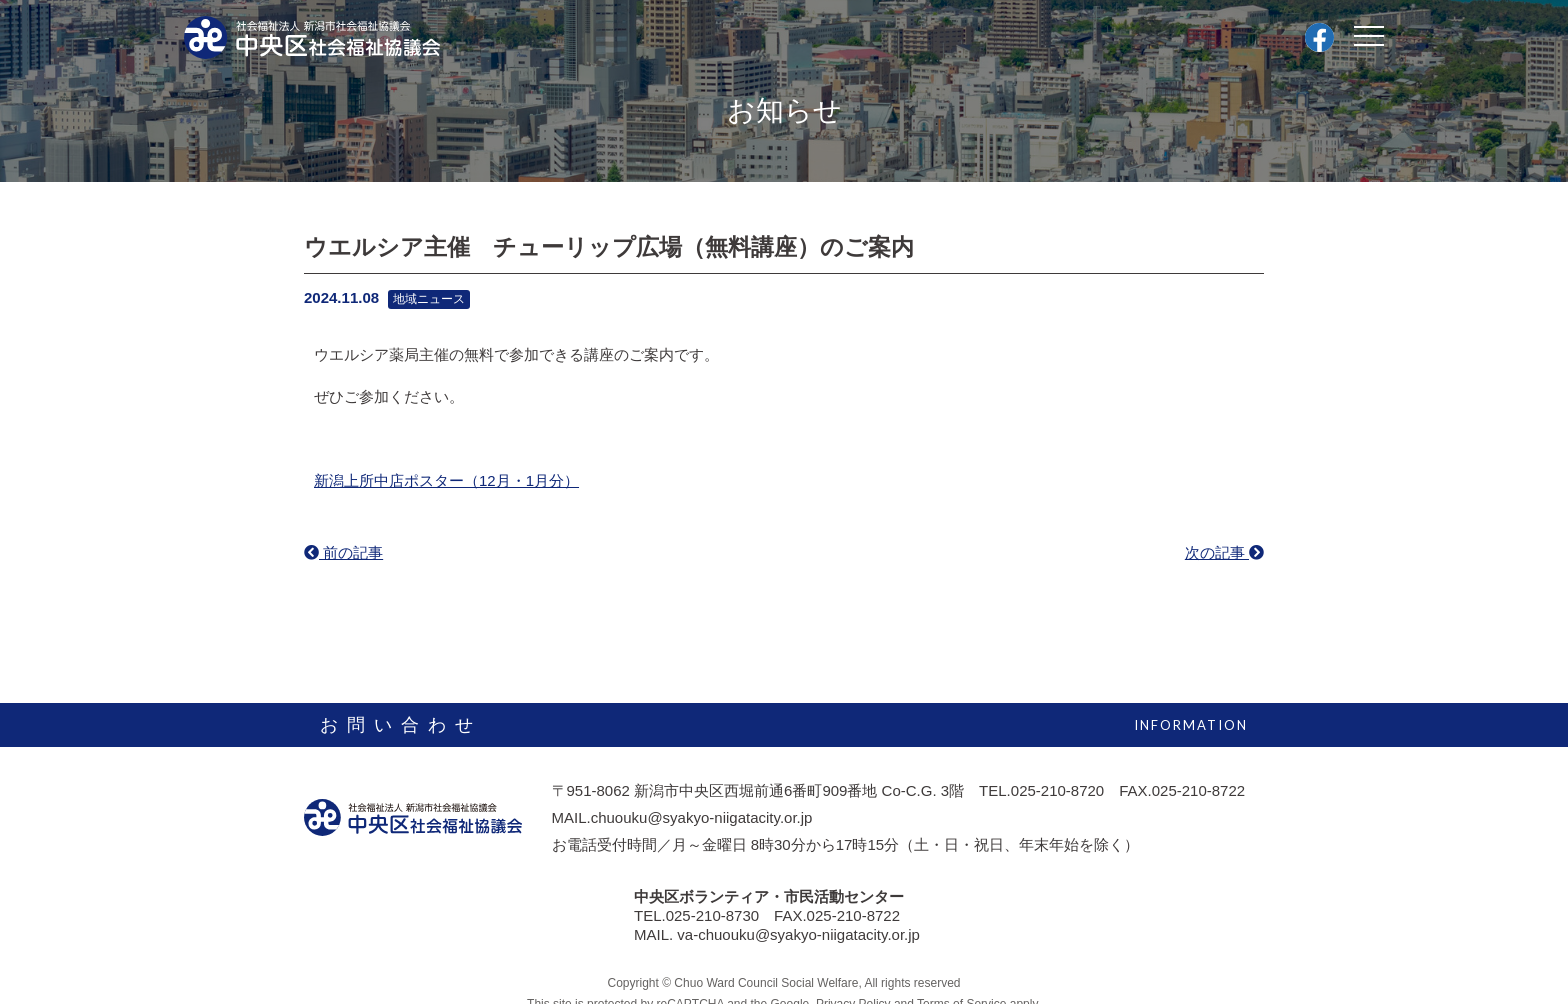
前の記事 (343, 552)
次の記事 (1224, 552)
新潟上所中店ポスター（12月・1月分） (446, 480)
